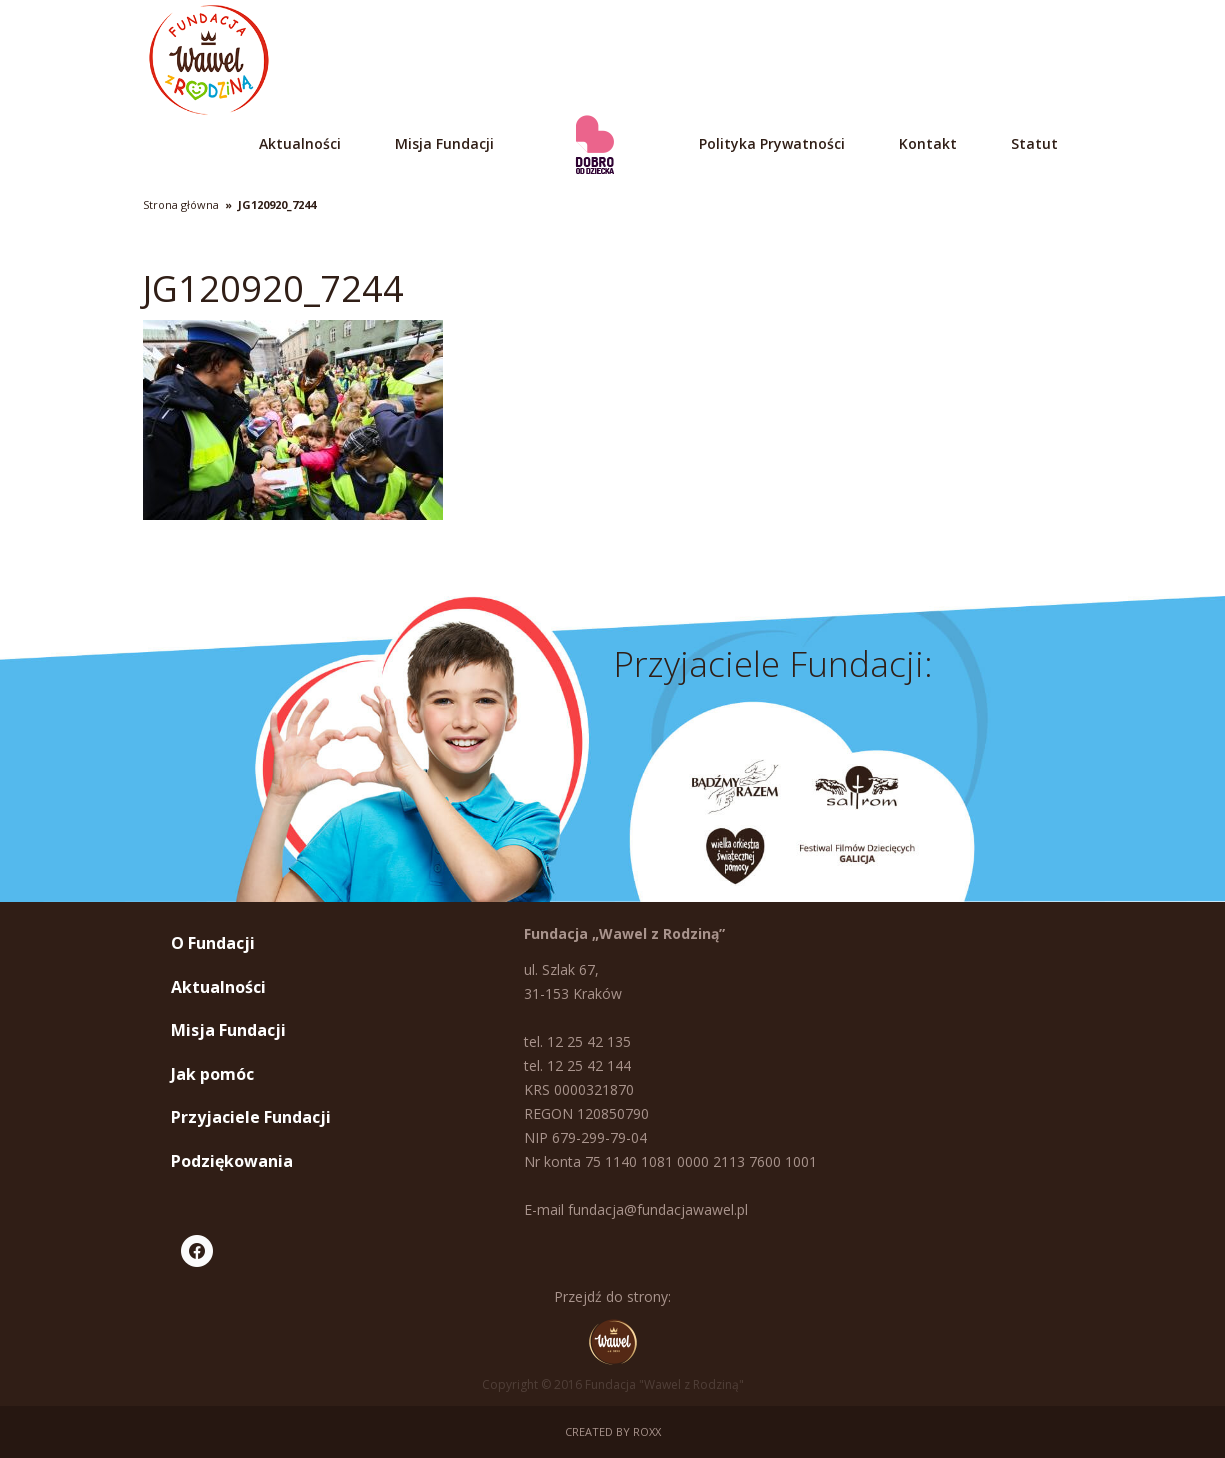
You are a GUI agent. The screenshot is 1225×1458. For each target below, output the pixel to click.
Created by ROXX (613, 1431)
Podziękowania (232, 1161)
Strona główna (181, 204)
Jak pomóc (212, 1074)
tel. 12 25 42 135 (577, 1041)
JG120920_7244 (277, 204)
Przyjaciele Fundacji (251, 1117)
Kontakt (928, 143)
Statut (1034, 143)
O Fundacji (213, 943)
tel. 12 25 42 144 (577, 1065)
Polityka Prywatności (772, 143)
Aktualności (300, 143)
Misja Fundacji (444, 143)
